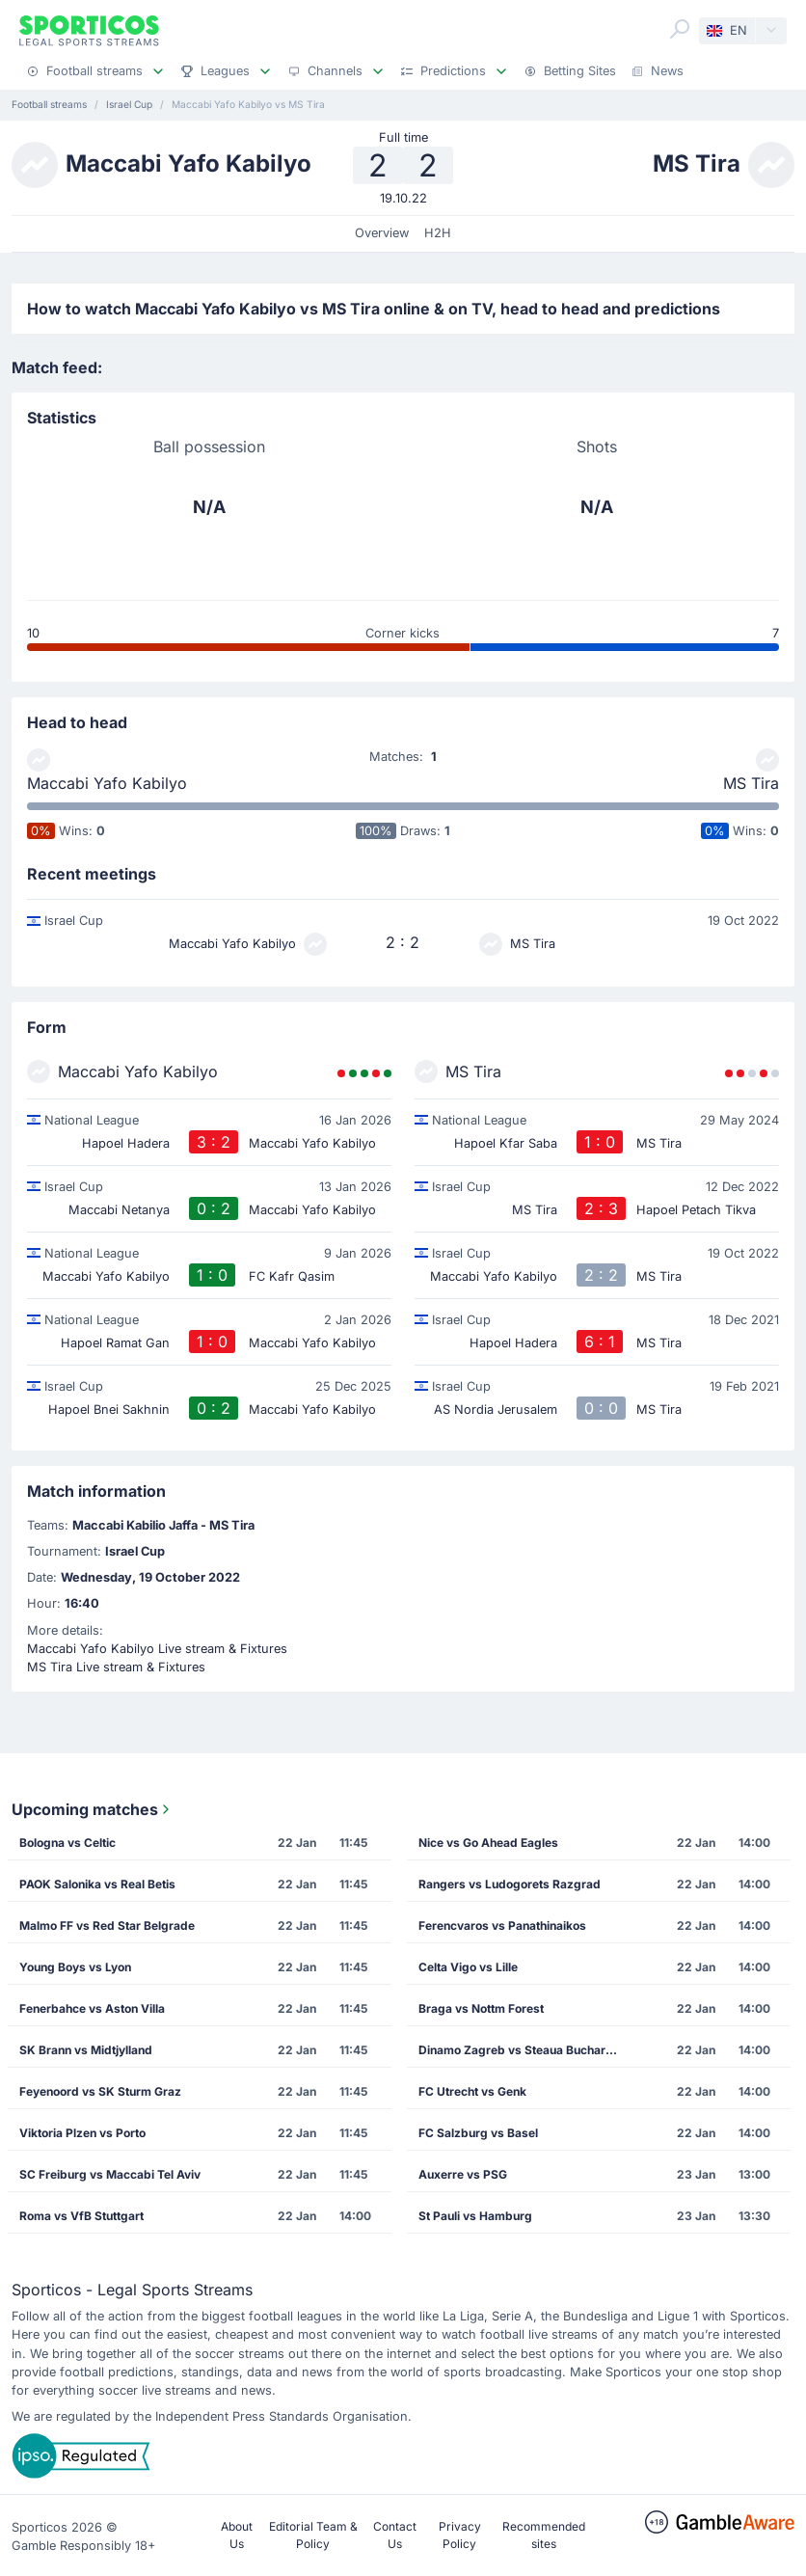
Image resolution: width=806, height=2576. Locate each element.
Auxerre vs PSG (462, 2174)
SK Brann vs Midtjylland (85, 2050)
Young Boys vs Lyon (75, 1967)
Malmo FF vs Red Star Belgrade (107, 1925)
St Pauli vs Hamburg (475, 2216)
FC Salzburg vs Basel (478, 2133)
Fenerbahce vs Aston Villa (92, 2008)
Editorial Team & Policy (313, 2535)
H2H (437, 233)
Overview (382, 233)
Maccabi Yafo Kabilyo (107, 783)
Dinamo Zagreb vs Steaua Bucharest (520, 2050)
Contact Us (394, 2535)
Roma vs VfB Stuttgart (81, 2216)
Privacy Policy (460, 2535)
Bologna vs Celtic (67, 1842)
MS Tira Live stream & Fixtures (116, 1667)
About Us (237, 2535)
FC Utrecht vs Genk (472, 2091)
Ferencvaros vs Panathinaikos (502, 1925)
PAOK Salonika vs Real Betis (97, 1884)
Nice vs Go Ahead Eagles (488, 1842)
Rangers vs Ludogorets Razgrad (509, 1884)
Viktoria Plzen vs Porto (82, 2133)
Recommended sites (543, 2535)
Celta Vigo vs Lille (468, 1967)
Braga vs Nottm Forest (481, 2008)
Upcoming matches (93, 1809)
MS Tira (751, 783)
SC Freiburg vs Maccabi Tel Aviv (110, 2174)
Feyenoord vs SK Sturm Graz (100, 2091)
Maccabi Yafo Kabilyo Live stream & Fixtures (157, 1648)
